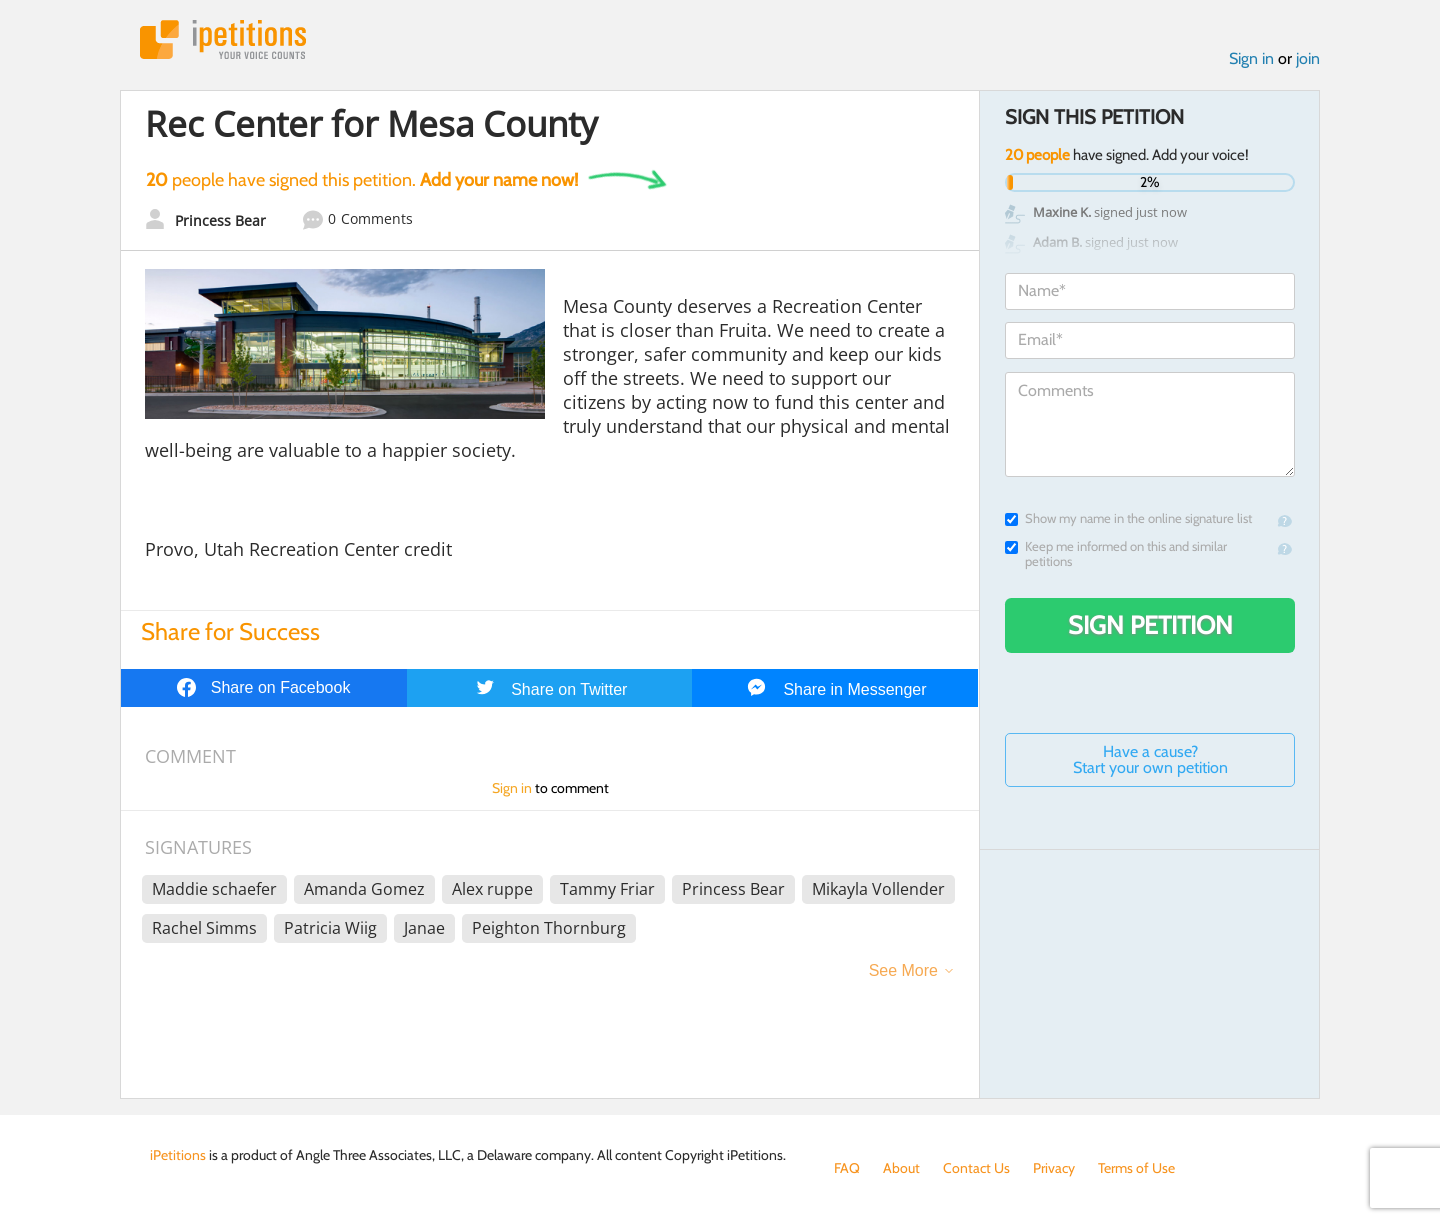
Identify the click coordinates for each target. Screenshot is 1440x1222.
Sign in (1251, 58)
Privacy (1054, 1168)
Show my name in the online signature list (1128, 518)
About (901, 1168)
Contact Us (976, 1168)
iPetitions (223, 39)
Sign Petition (1150, 625)
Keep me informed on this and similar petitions (1116, 554)
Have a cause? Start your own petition (1150, 759)
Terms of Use (1136, 1168)
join (1308, 58)
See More (903, 970)
